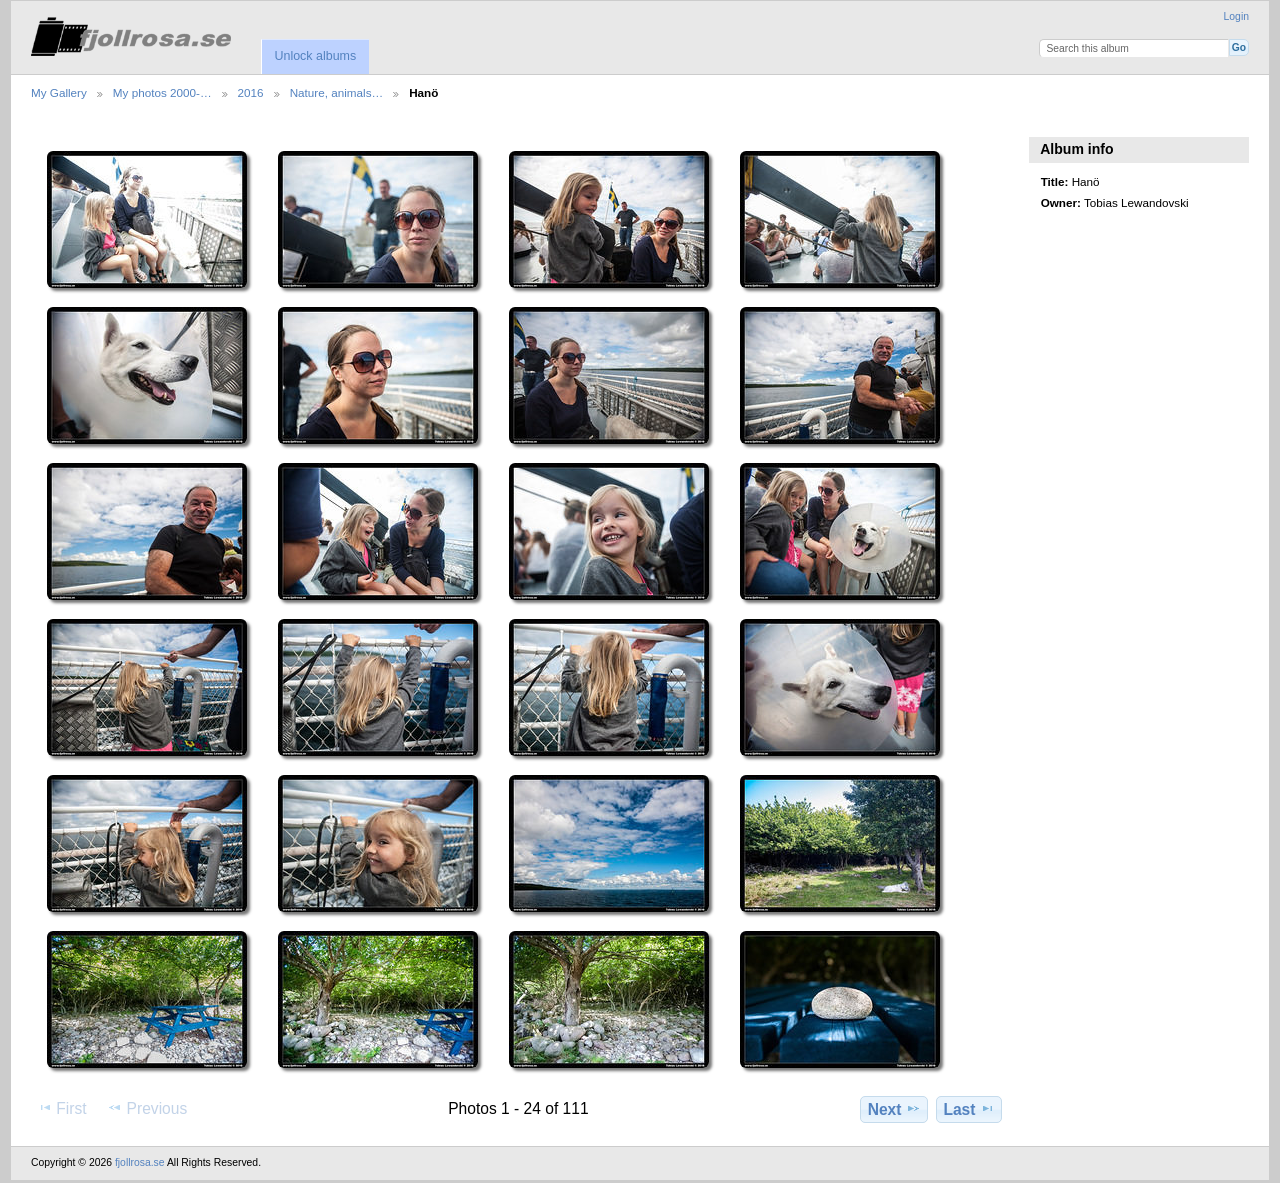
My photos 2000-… (162, 92)
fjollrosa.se (140, 1162)
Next (894, 1109)
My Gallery (59, 92)
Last (968, 1109)
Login (1236, 16)
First (61, 1108)
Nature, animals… (337, 92)
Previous (147, 1108)
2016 (251, 92)
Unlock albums (315, 56)
